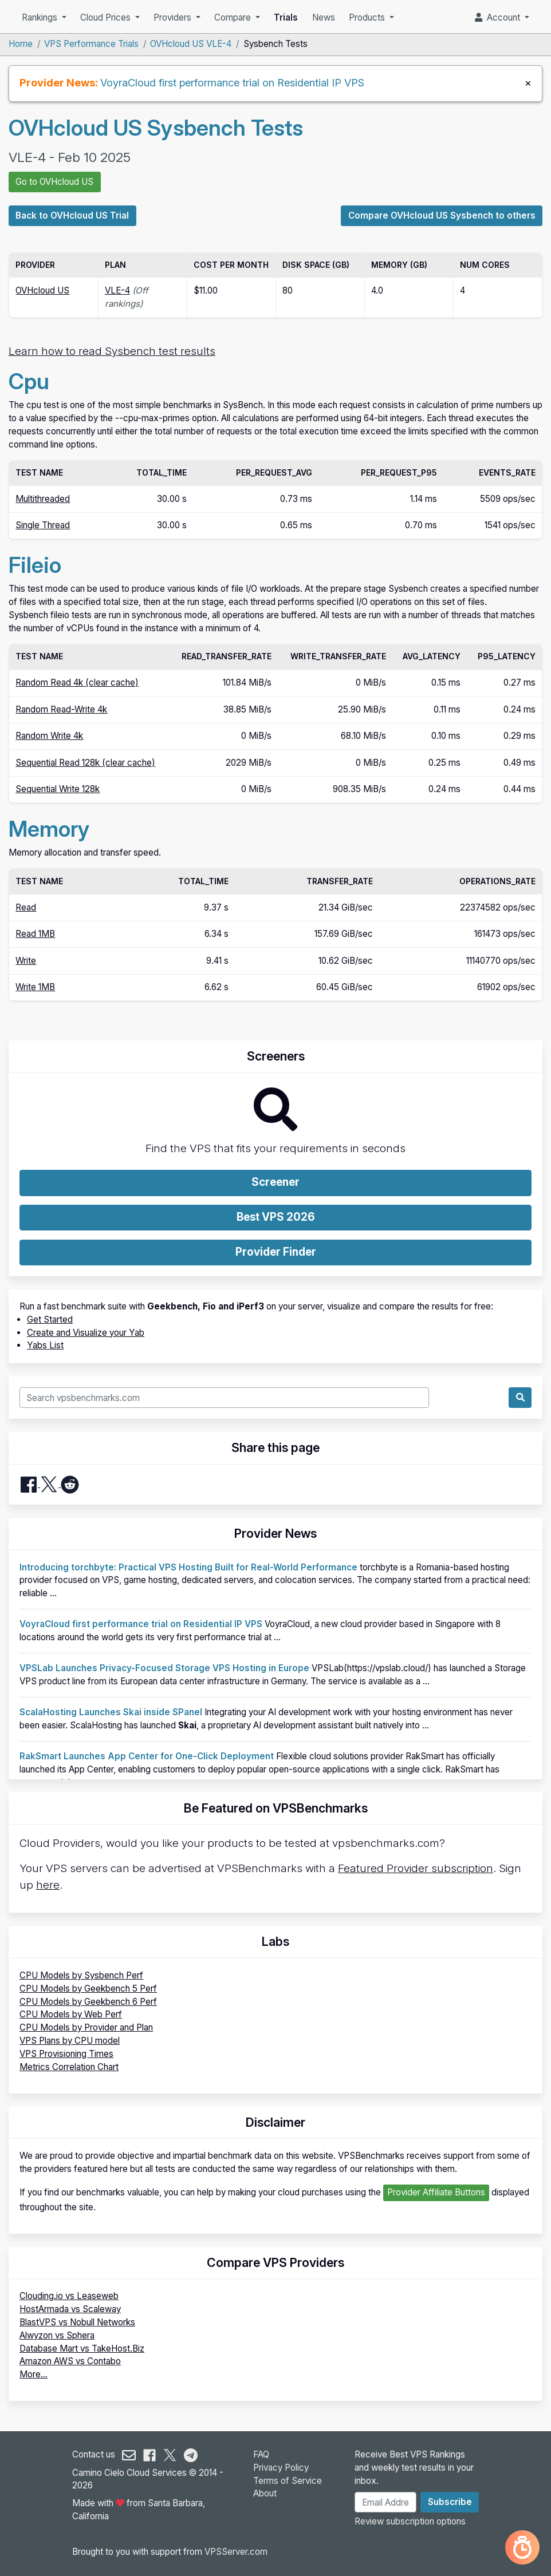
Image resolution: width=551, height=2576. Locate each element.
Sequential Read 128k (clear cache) (85, 762)
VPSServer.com (235, 2551)
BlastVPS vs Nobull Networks (77, 2322)
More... (33, 2374)
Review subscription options (410, 2521)
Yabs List (45, 1345)
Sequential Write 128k (57, 789)
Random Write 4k (49, 735)
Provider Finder (275, 1252)
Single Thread (42, 525)
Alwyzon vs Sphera (57, 2335)
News (323, 17)
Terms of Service (287, 2480)
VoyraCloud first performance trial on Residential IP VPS (232, 82)
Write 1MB (35, 987)
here (48, 1885)
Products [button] (368, 17)
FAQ (261, 2454)
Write (25, 960)
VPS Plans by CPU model (69, 2040)
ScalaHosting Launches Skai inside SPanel (110, 1712)
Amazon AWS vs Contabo (70, 2361)
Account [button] (498, 17)
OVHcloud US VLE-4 (190, 43)
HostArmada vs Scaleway (70, 2309)
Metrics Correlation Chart (69, 2066)
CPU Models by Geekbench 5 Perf (88, 1988)
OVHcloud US (42, 290)
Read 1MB (35, 933)
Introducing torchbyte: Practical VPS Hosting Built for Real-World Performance (188, 1567)
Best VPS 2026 (276, 1217)
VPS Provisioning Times (66, 2053)
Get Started (50, 1319)
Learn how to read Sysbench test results (112, 351)
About (265, 2493)
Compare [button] (233, 17)
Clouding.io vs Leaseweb (69, 2295)
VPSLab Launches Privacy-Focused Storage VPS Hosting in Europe (164, 1668)
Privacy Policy (281, 2467)
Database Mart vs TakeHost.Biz (81, 2348)
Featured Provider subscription (415, 1868)
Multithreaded (42, 498)
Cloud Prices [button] (106, 17)
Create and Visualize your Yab (85, 1332)
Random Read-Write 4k (61, 709)
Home (21, 43)
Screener (275, 1182)
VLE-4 (117, 290)
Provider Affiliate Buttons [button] (436, 2192)
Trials (286, 17)
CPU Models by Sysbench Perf (81, 1975)
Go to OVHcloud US (54, 181)
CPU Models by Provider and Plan (86, 2027)
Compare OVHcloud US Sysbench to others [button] (442, 215)
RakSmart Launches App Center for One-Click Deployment (146, 1756)
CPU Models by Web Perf (70, 2014)
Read (25, 907)
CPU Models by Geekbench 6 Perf (88, 2001)
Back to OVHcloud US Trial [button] (72, 215)
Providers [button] (174, 17)
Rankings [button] (41, 17)
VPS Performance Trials (91, 43)
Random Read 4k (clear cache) (77, 682)
